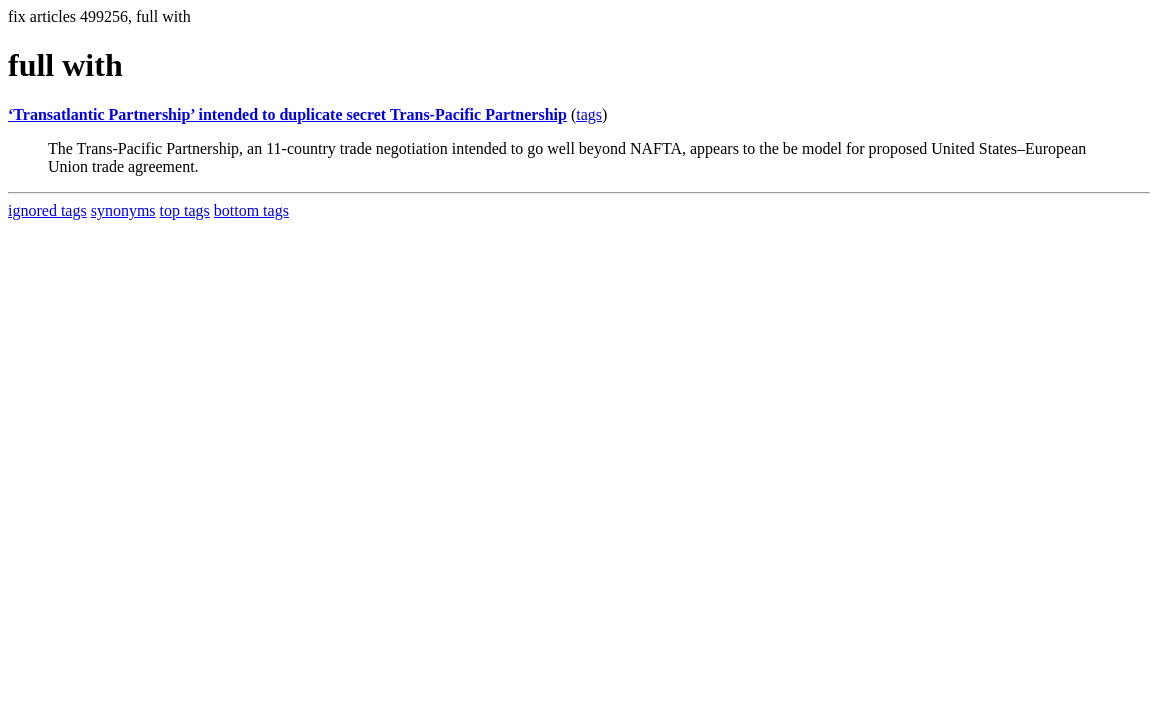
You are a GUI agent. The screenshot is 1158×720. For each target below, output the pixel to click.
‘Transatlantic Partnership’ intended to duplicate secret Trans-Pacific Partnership (287, 114)
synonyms (123, 210)
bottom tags (251, 210)
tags (589, 114)
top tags (185, 210)
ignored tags (47, 210)
